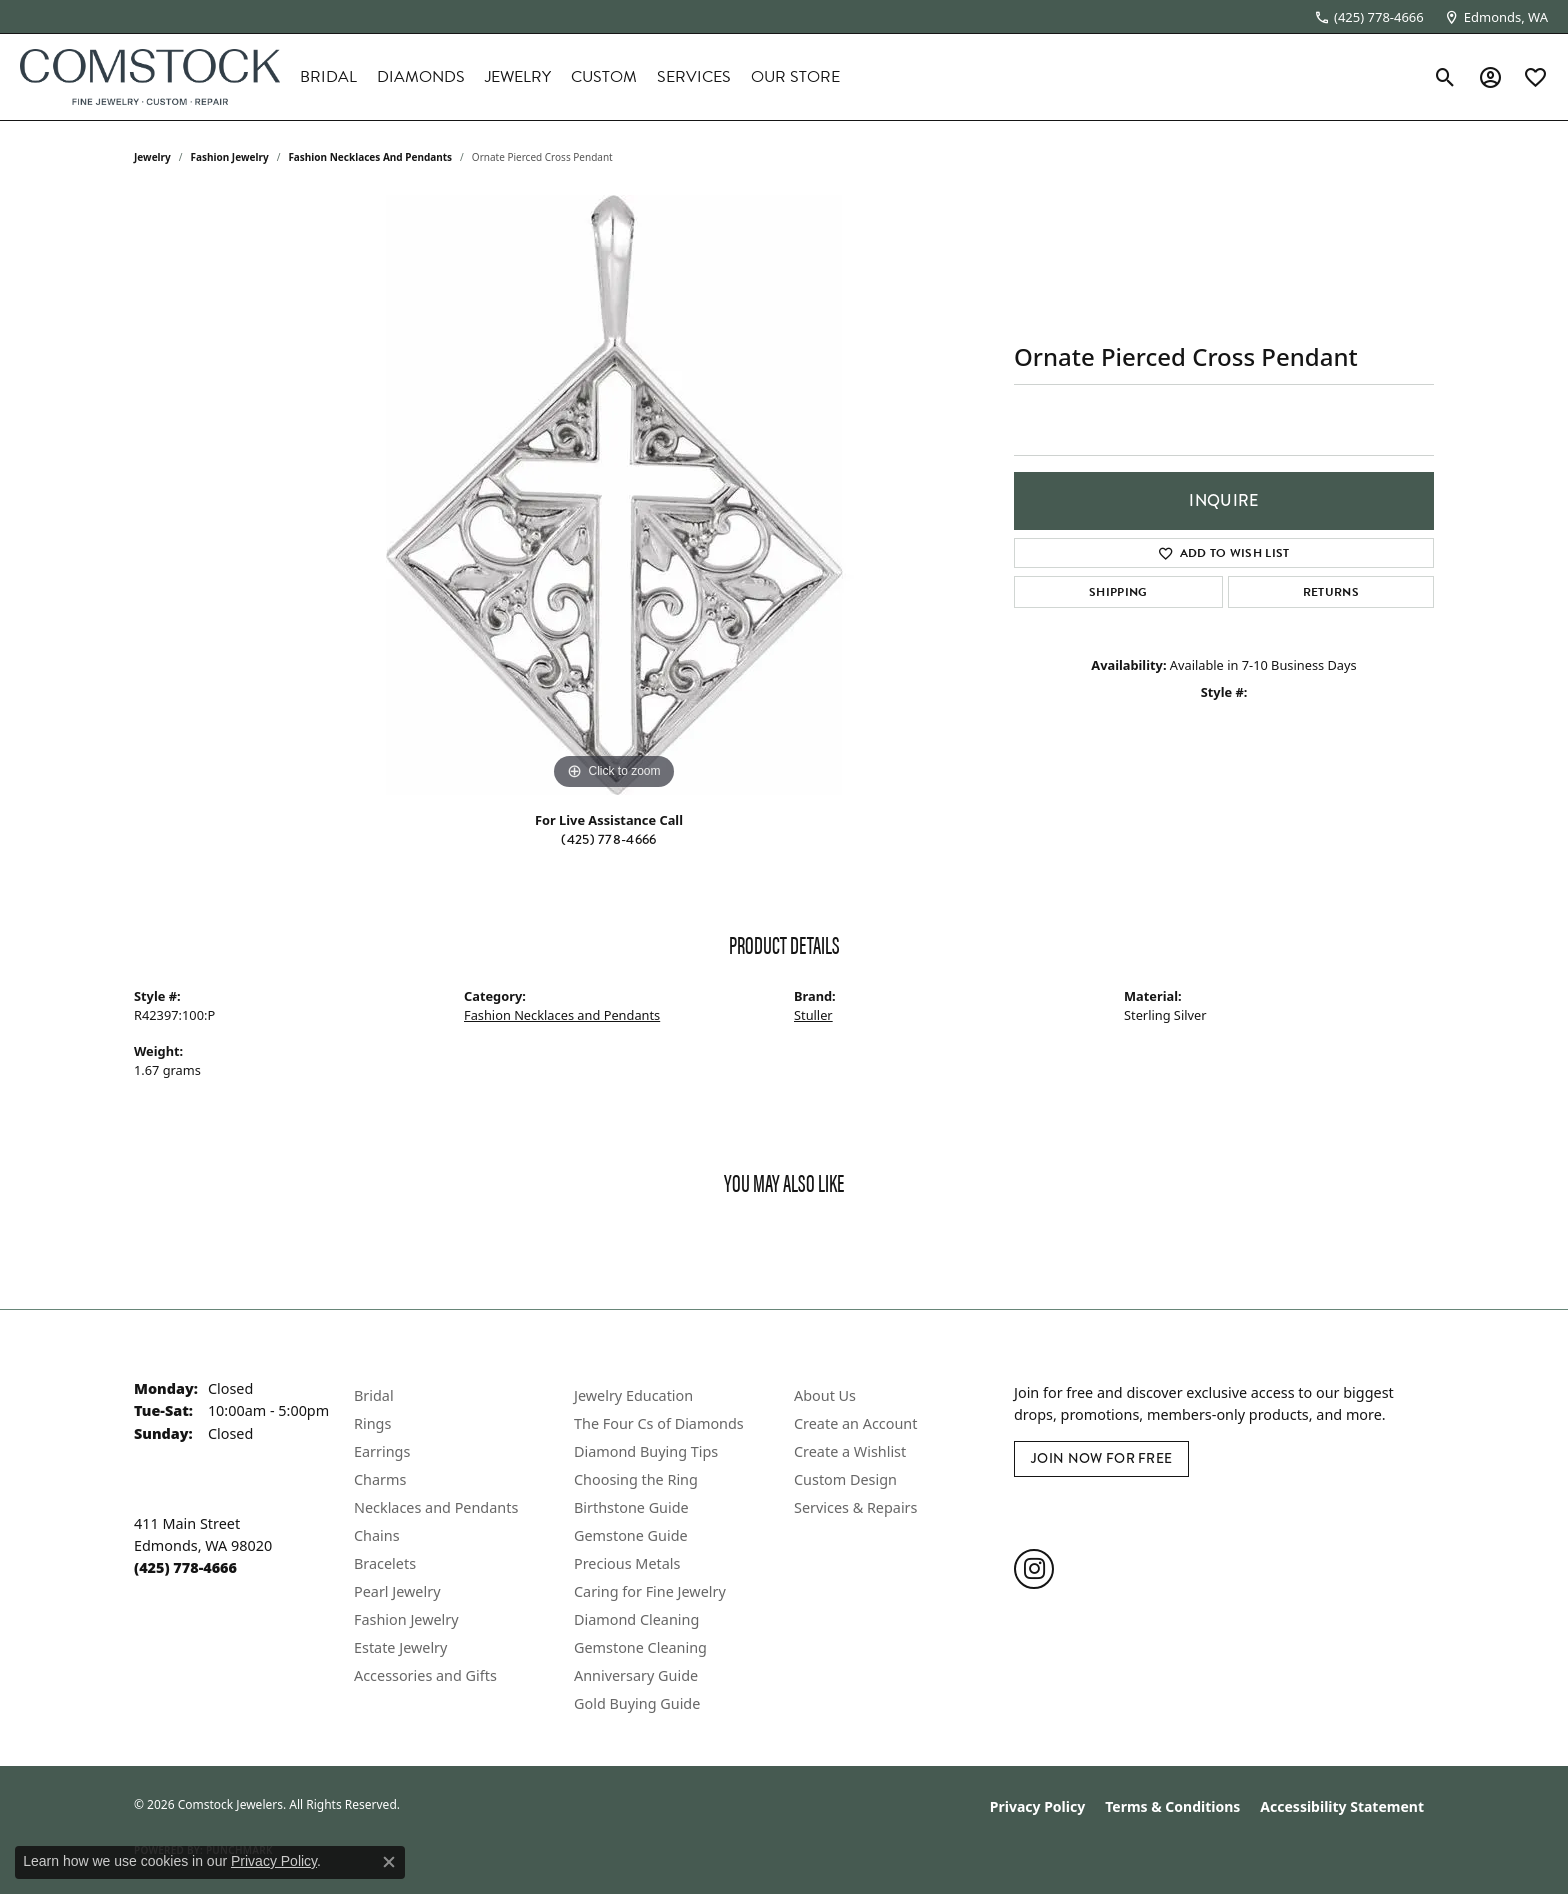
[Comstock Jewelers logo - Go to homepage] (150, 77)
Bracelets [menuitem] (385, 1563)
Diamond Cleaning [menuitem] (636, 1619)
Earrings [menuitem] (382, 1451)
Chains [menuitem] (377, 1535)
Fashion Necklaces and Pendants (370, 157)
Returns (1331, 592)
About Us (825, 1395)
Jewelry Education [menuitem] (633, 1395)
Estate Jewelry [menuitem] (400, 1647)
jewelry (152, 157)
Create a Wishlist (850, 1451)
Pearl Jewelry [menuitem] (397, 1591)
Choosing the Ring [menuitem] (636, 1479)
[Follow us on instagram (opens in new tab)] (1034, 1569)
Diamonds (421, 77)
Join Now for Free (1101, 1458)
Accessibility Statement (1342, 1806)
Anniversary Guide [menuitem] (636, 1675)
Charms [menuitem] (380, 1479)
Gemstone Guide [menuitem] (631, 1535)
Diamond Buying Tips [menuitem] (646, 1451)
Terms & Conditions (1172, 1806)
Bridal (328, 77)
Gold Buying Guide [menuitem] (637, 1703)
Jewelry (518, 77)
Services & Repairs (855, 1507)
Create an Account (855, 1423)
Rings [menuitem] (372, 1423)
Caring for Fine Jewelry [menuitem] (650, 1591)
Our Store (795, 77)
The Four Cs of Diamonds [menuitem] (659, 1423)
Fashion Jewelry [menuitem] (406, 1619)
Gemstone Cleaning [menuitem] (640, 1647)
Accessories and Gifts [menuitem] (425, 1675)
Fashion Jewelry (230, 157)
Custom (604, 77)
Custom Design (845, 1479)
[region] (614, 495)
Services (694, 77)
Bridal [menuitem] (374, 1395)
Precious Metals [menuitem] (627, 1563)
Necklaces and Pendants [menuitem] (436, 1507)
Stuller (813, 1015)
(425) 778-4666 (608, 839)
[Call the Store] (185, 1567)
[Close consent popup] (389, 1862)
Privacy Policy (1037, 1806)
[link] (1369, 17)
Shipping (1118, 592)
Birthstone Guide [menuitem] (631, 1507)
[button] (1445, 77)
